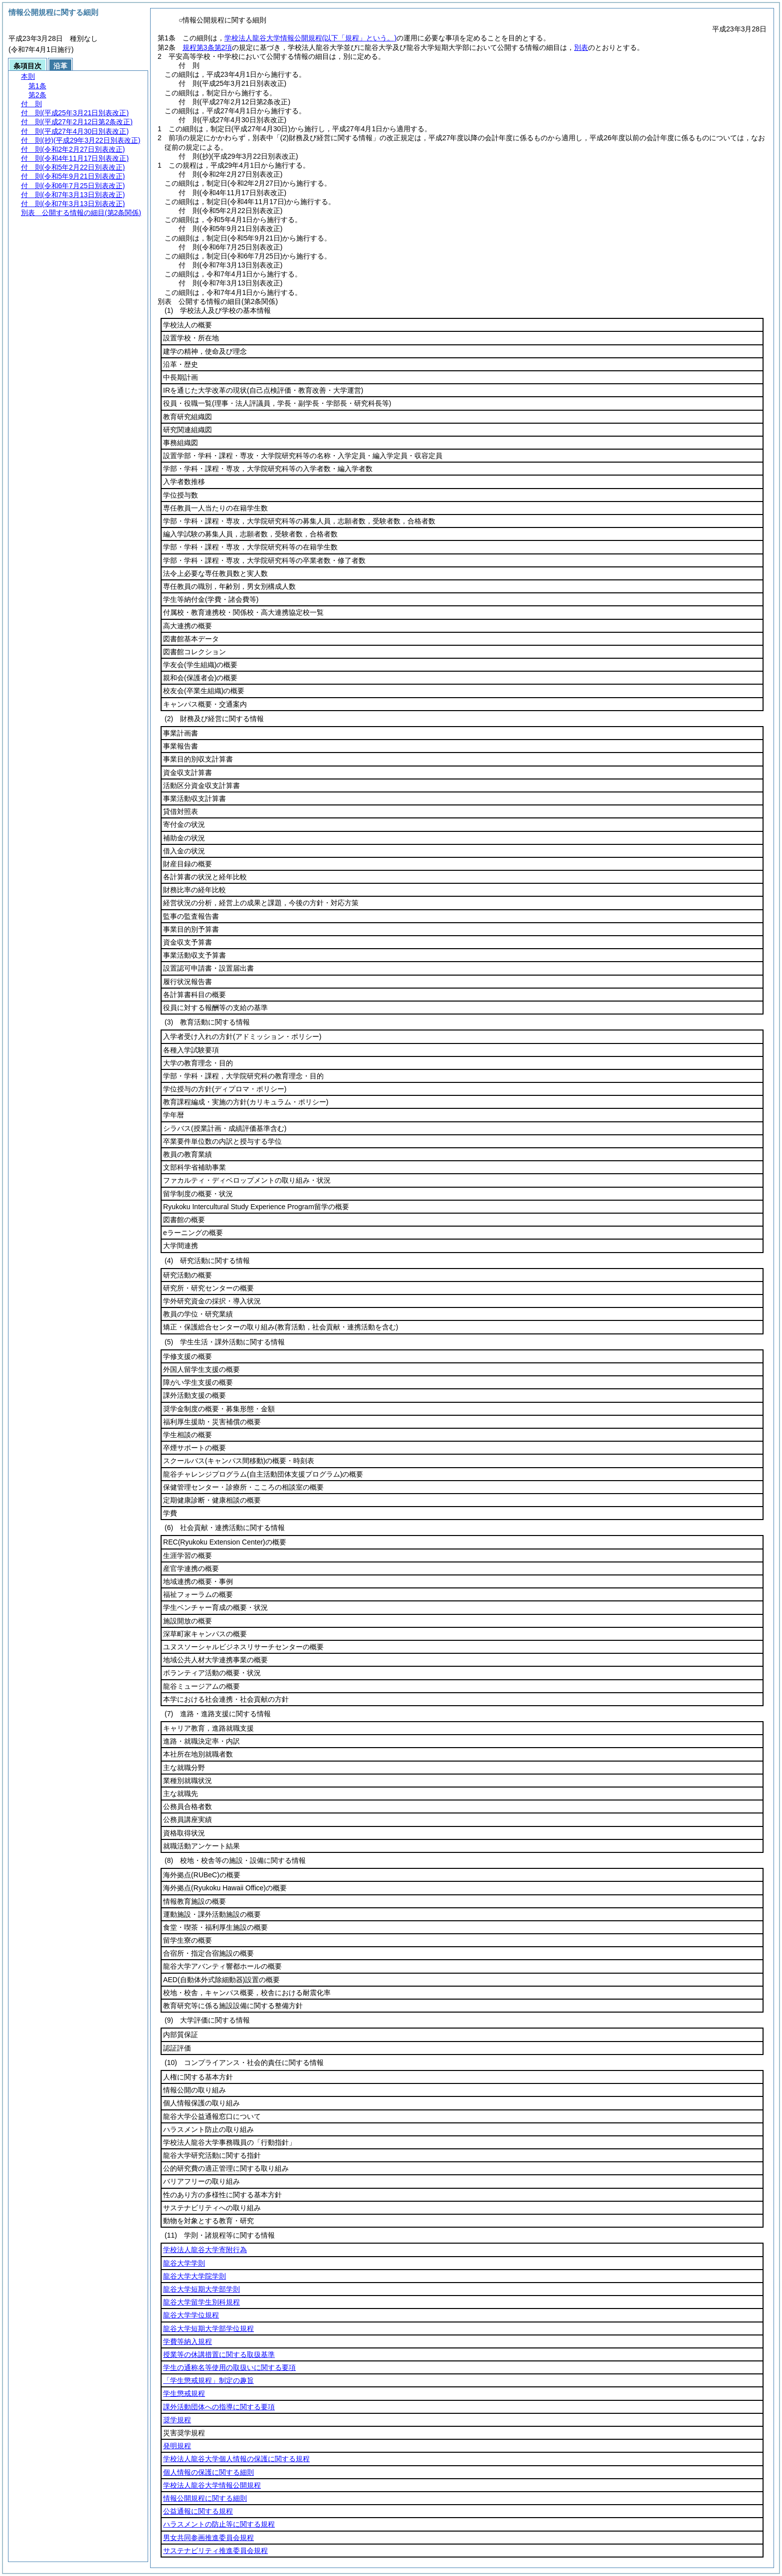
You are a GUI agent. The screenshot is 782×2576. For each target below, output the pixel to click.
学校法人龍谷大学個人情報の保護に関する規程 (236, 2459)
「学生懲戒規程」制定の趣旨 (208, 2380)
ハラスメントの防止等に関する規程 (219, 2524)
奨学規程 (177, 2420)
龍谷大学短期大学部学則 (201, 2289)
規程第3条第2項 (207, 47)
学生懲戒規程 (184, 2393)
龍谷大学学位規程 (191, 2315)
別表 (581, 47)
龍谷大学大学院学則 (194, 2276)
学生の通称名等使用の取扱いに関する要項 (229, 2367)
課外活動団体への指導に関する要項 (219, 2407)
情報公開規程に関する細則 (205, 2498)
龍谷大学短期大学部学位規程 (208, 2328)
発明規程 (177, 2446)
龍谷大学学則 (184, 2263)
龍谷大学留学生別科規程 (201, 2302)
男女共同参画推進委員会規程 (208, 2538)
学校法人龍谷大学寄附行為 (205, 2250)
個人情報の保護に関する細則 (208, 2472)
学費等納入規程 (187, 2341)
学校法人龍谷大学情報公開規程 (310, 38)
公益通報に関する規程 (198, 2511)
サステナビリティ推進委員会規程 (215, 2551)
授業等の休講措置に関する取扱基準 (219, 2354)
